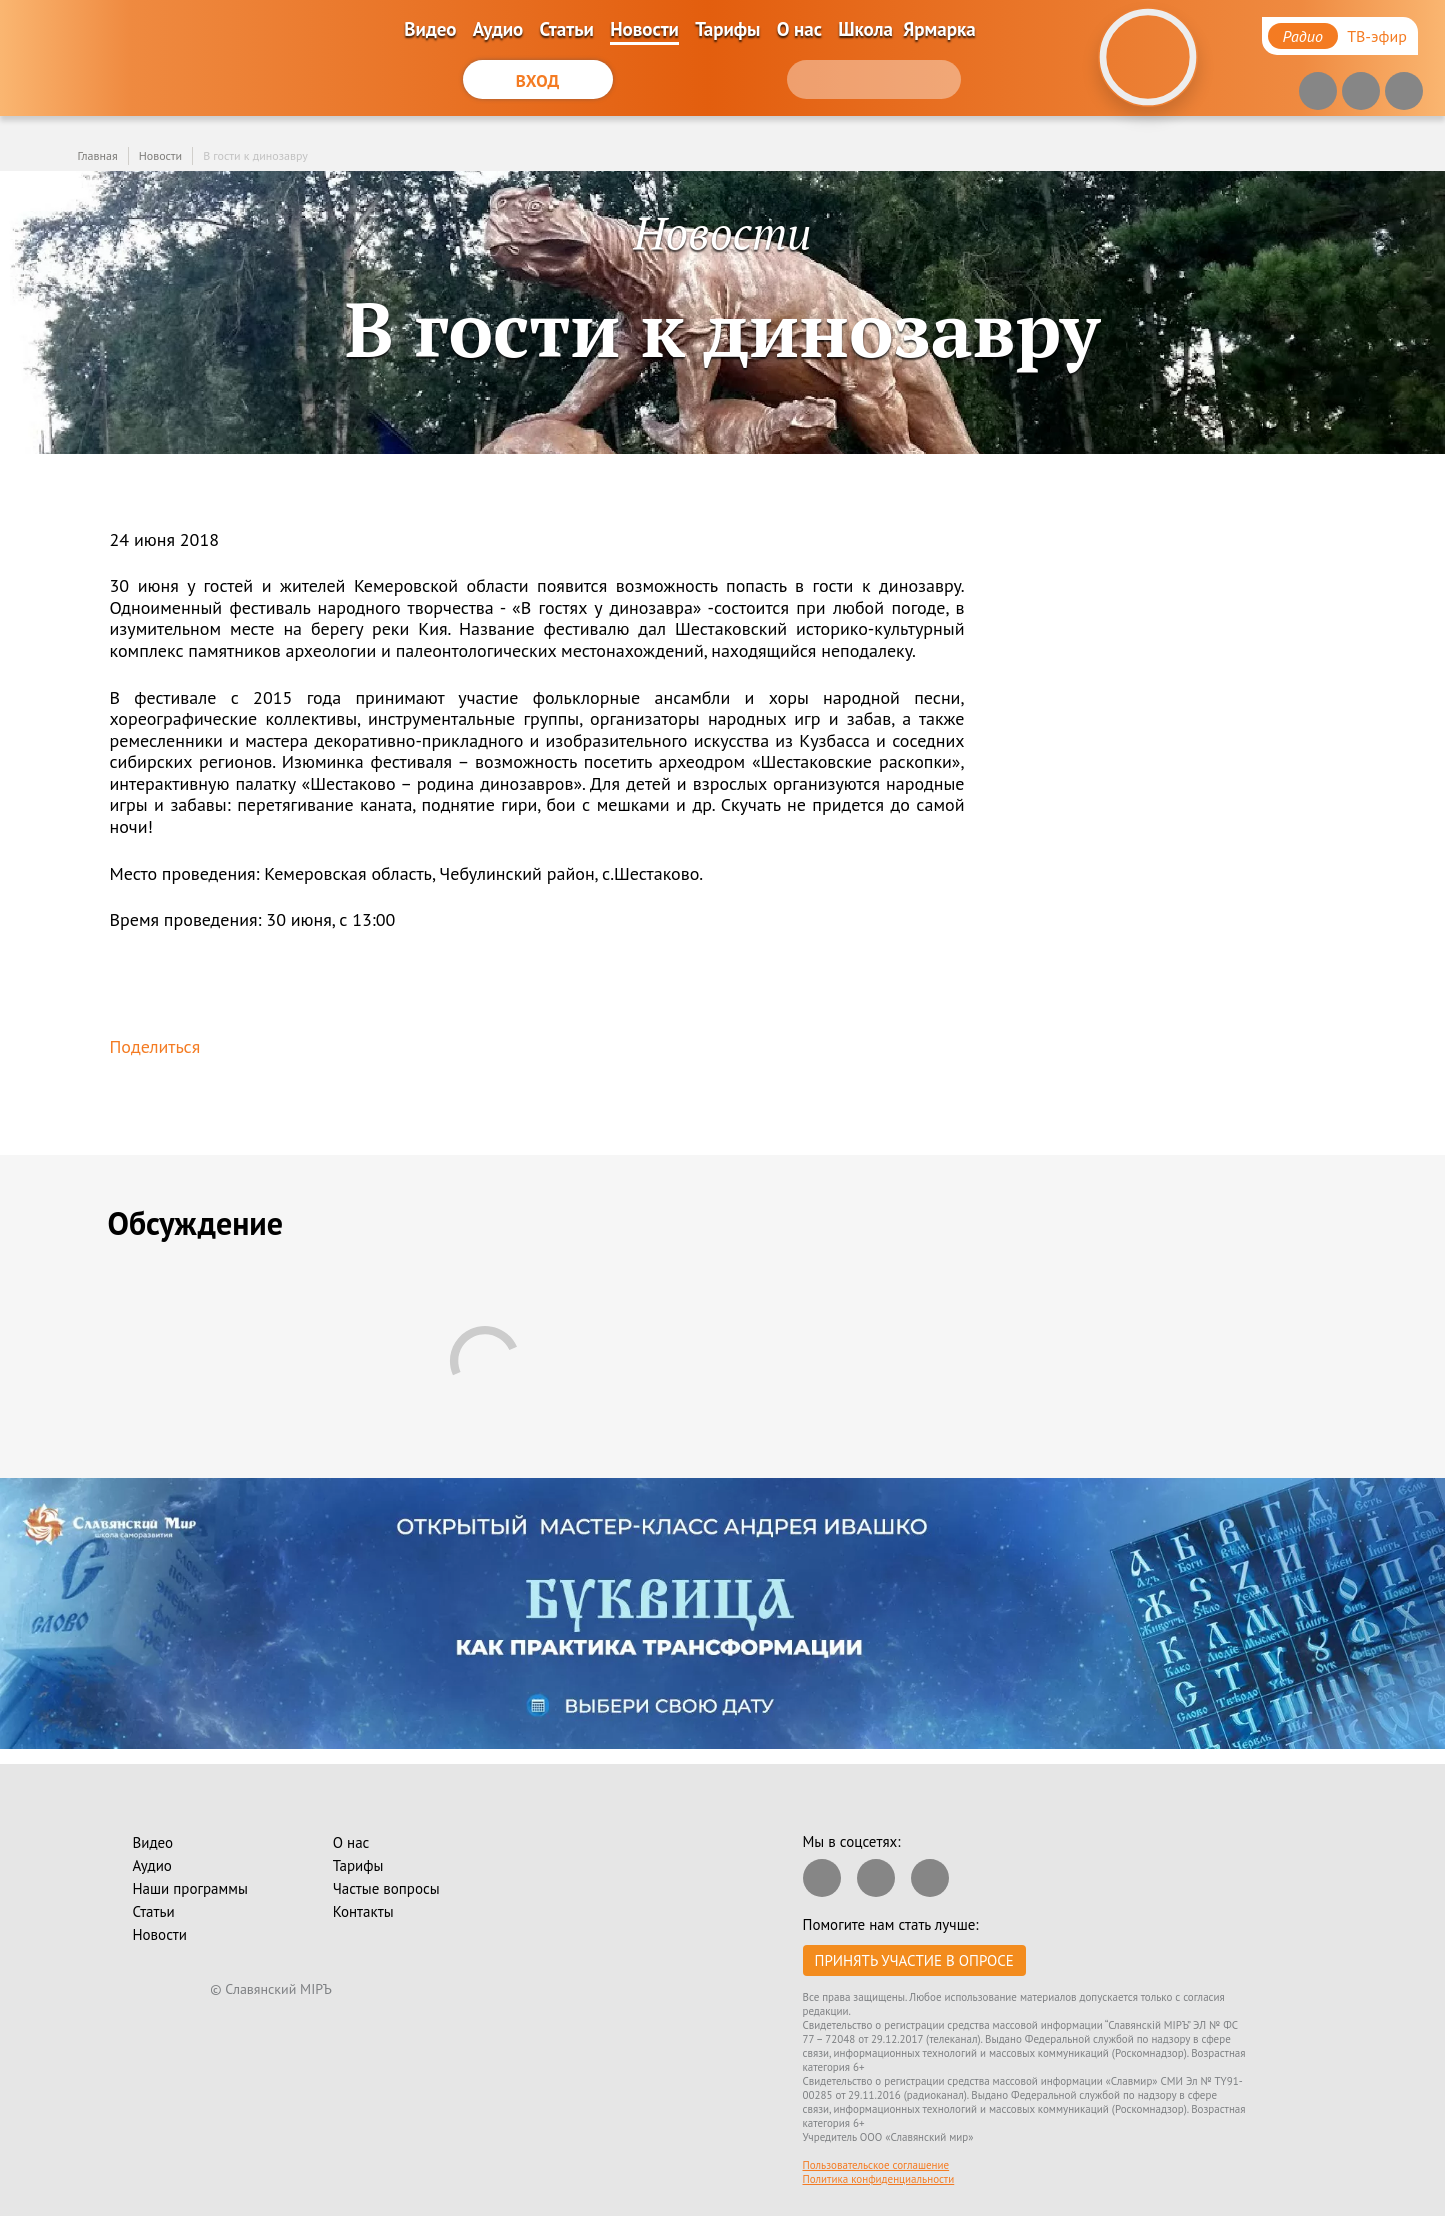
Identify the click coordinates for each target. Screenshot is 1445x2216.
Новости (644, 29)
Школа (865, 29)
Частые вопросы (386, 1888)
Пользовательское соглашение (876, 2165)
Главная (98, 155)
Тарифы (727, 29)
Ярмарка (939, 29)
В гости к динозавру (255, 155)
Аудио (498, 29)
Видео (430, 29)
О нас (799, 29)
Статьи (567, 29)
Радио (1303, 36)
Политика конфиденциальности (879, 2179)
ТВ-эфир (1377, 36)
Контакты (363, 1911)
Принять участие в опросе (914, 1960)
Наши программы (190, 1888)
